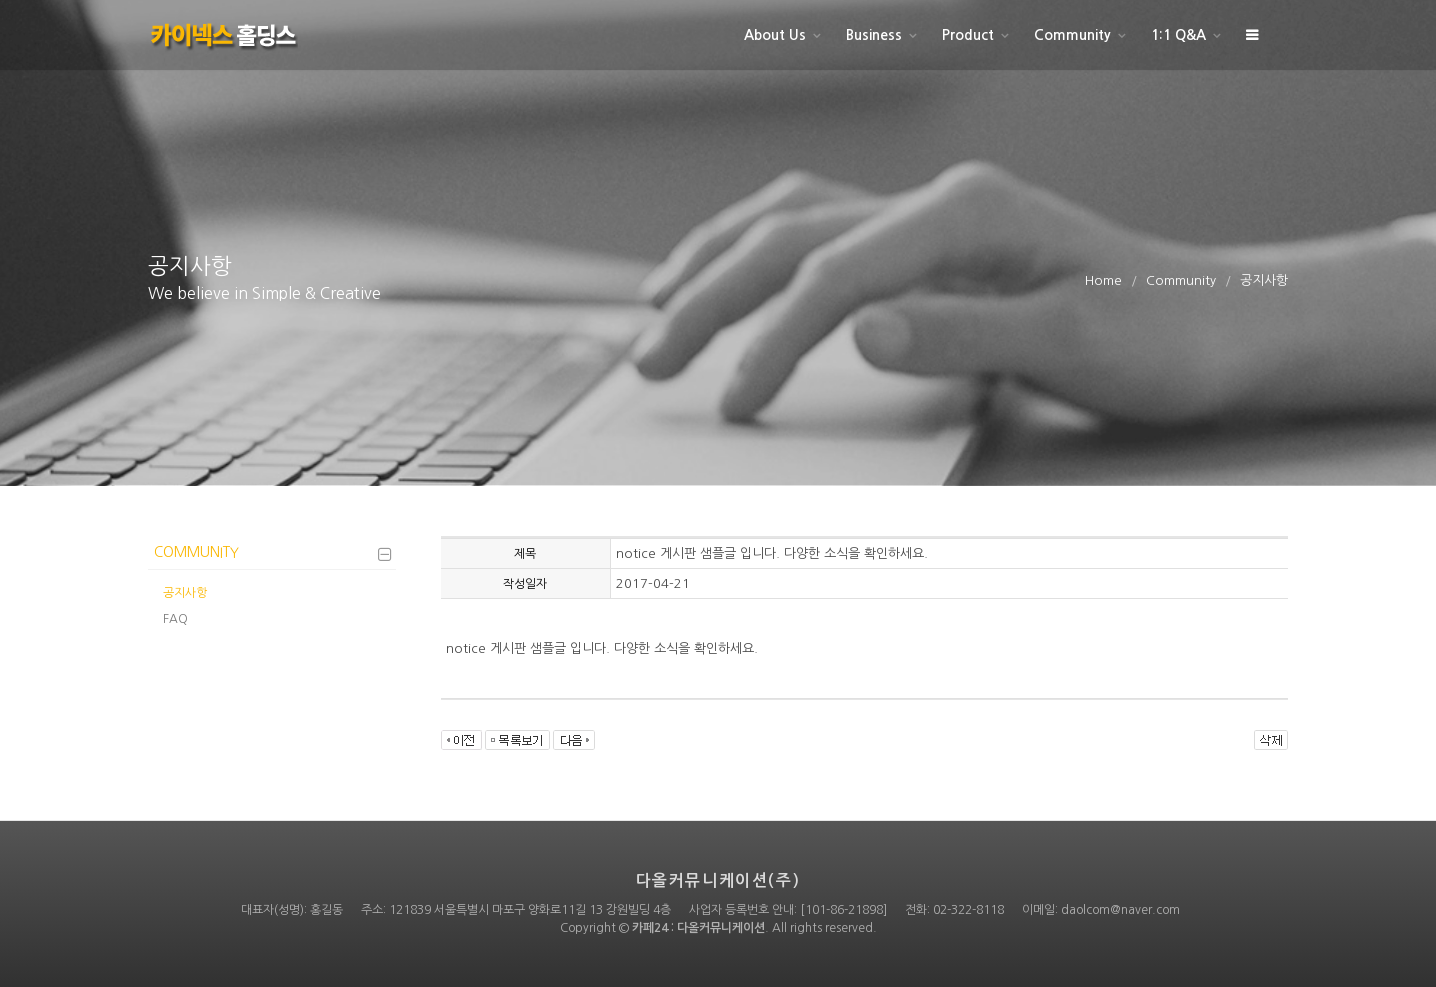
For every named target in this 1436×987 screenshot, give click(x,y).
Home (1103, 280)
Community (1072, 35)
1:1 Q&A (1178, 35)
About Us (775, 35)
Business (874, 35)
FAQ (175, 619)
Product (968, 35)
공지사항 (185, 593)
